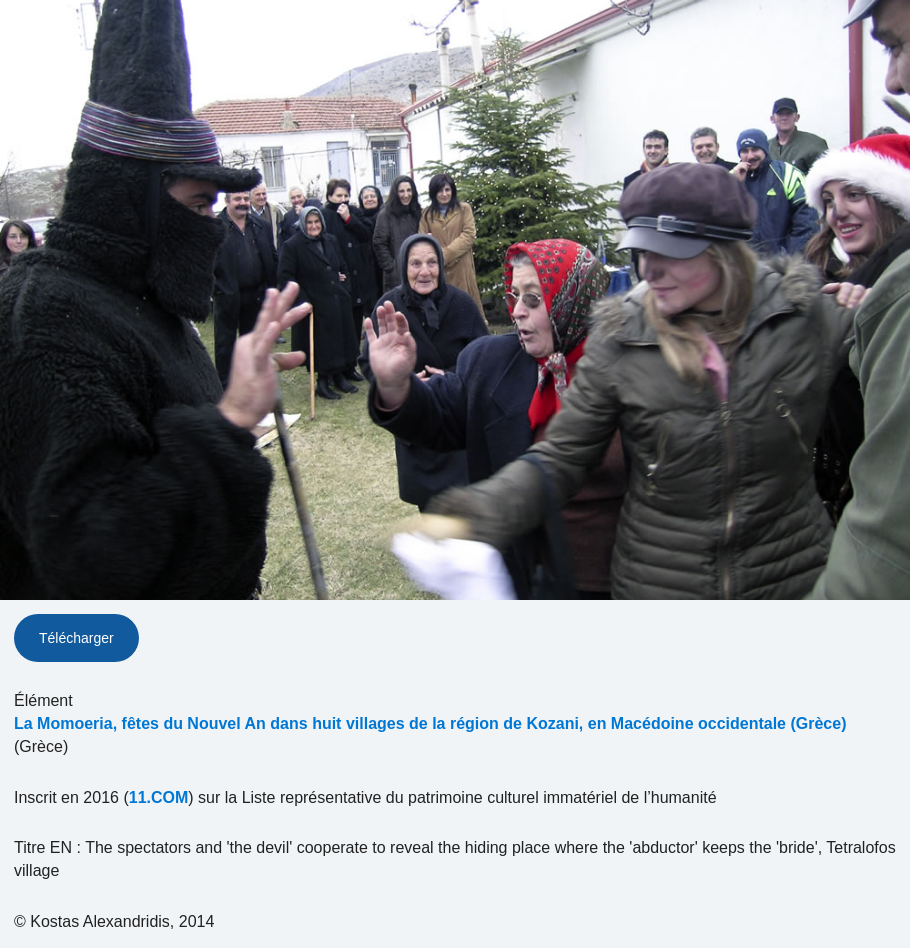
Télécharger (76, 638)
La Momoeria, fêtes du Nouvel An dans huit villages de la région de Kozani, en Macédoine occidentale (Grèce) (430, 723)
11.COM (159, 797)
